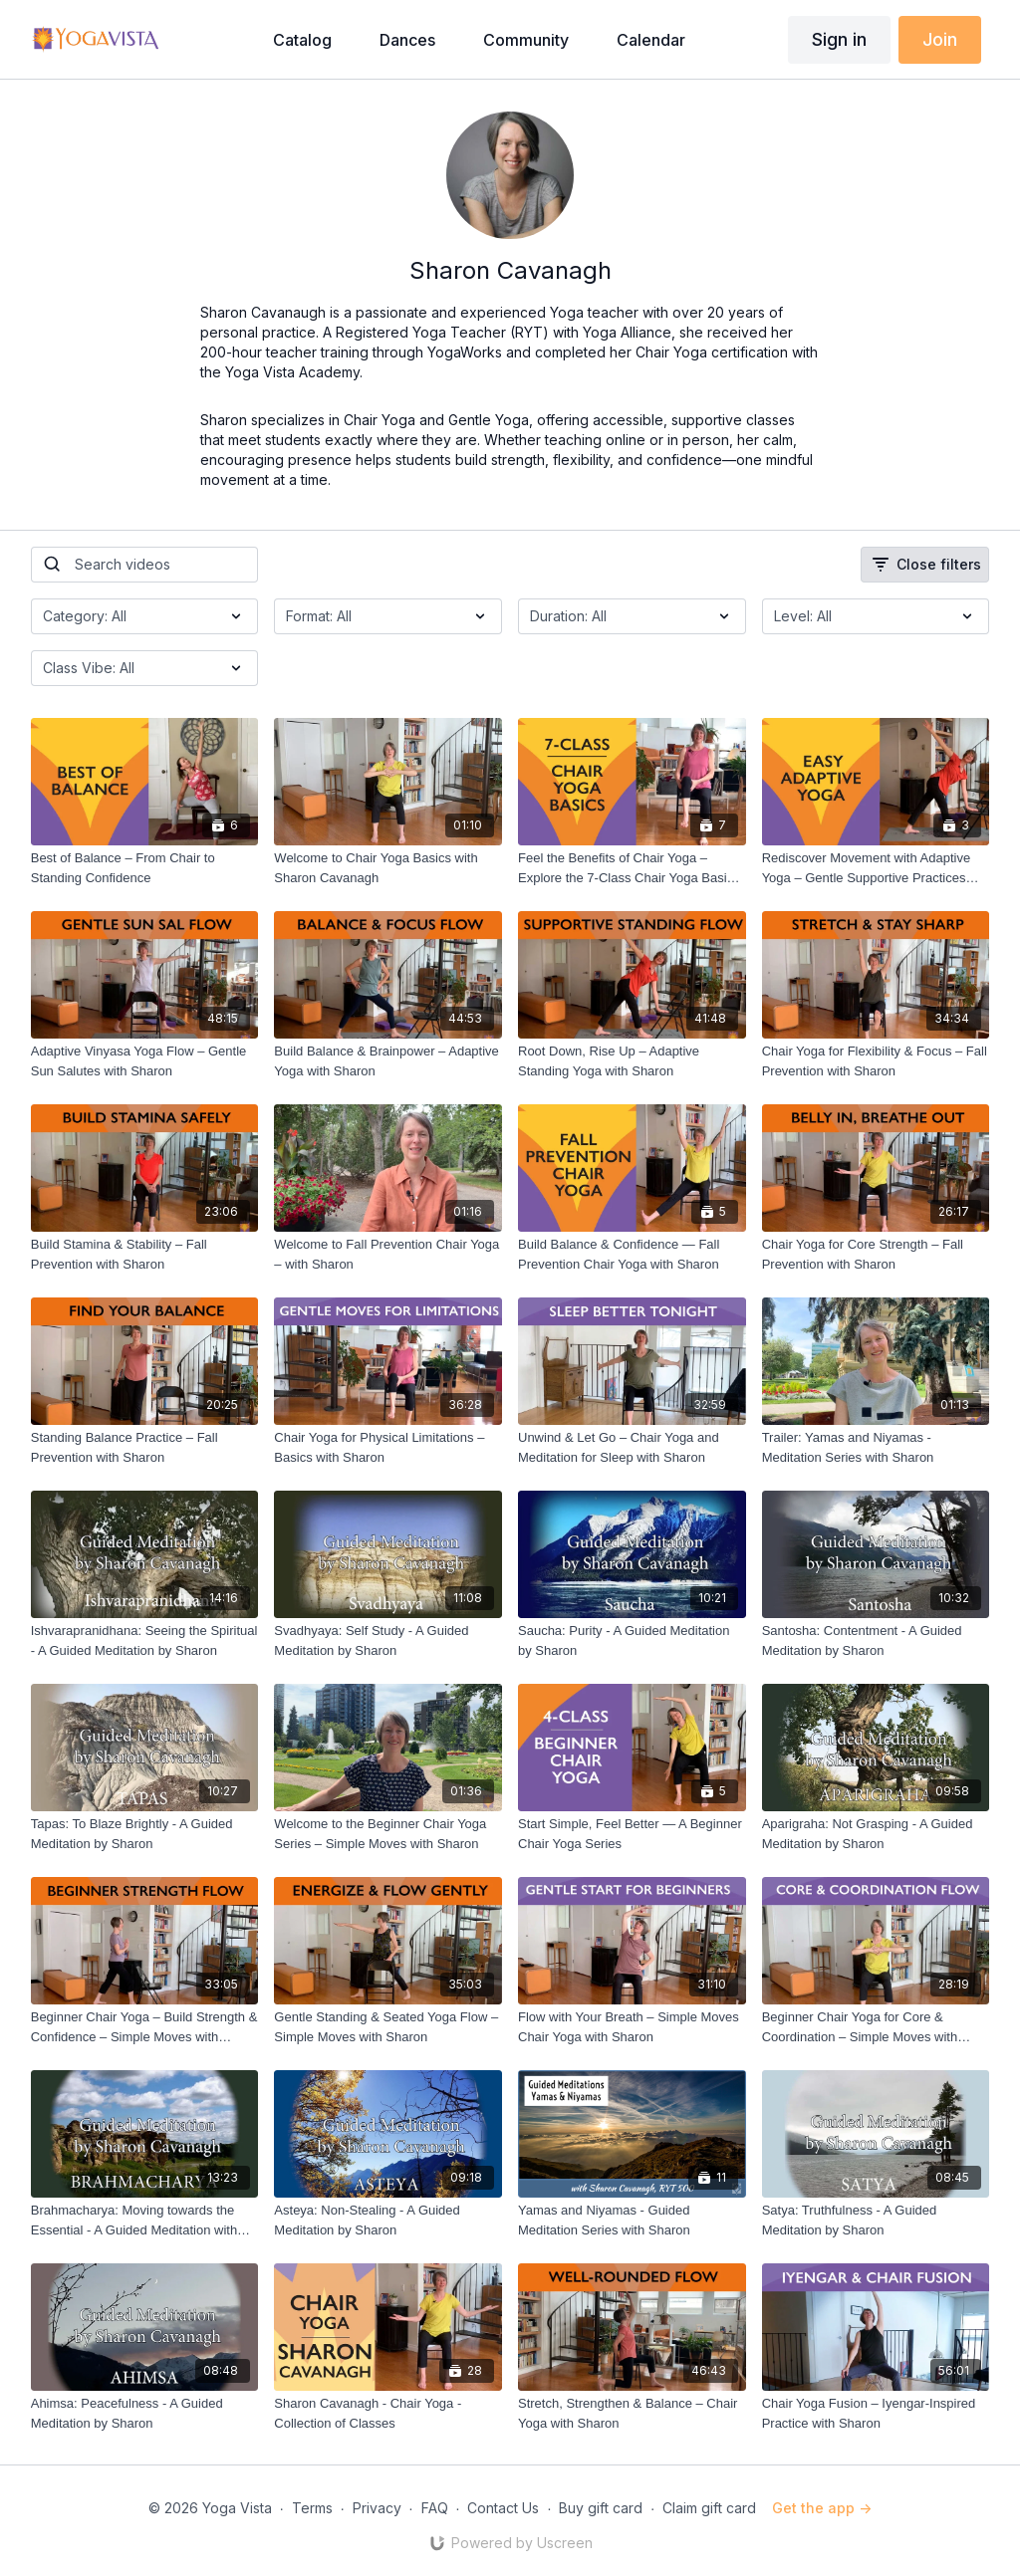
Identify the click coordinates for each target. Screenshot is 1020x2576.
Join (939, 39)
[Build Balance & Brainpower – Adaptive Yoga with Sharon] (388, 1061)
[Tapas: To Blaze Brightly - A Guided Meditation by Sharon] (145, 1833)
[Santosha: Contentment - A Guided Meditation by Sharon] (876, 1640)
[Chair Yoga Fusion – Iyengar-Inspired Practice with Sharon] (876, 2413)
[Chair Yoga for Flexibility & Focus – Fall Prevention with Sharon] (876, 1061)
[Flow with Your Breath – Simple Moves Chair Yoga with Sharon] (632, 2026)
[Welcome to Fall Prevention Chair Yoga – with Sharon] (388, 1254)
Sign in (839, 39)
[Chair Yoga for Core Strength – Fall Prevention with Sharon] (876, 1254)
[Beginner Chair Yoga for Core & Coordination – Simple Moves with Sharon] (876, 2026)
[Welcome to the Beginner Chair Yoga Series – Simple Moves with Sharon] (388, 1833)
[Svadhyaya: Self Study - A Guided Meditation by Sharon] (388, 1640)
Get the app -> (822, 2507)
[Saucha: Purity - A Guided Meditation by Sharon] (632, 1640)
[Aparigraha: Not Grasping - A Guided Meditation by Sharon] (876, 1833)
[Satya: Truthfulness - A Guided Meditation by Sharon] (876, 2220)
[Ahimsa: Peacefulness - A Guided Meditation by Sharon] (145, 2413)
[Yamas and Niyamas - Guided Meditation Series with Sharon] (632, 2220)
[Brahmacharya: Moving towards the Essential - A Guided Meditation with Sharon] (145, 2220)
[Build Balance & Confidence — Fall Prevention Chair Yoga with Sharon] (632, 1254)
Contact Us (503, 2507)
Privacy (377, 2507)
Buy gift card (600, 2507)
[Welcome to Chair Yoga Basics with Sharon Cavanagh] (388, 867)
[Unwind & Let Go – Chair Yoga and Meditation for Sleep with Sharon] (632, 1447)
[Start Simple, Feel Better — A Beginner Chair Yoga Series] (632, 1833)
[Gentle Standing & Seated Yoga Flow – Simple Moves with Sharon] (388, 2026)
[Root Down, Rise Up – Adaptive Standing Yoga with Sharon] (632, 1061)
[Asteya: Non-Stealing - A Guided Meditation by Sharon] (388, 2220)
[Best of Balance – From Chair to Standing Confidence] (145, 867)
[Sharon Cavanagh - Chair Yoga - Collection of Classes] (388, 2413)
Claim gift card (709, 2507)
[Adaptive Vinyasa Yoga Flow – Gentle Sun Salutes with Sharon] (145, 1061)
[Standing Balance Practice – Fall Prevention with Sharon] (145, 1447)
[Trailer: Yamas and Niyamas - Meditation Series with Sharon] (876, 1447)
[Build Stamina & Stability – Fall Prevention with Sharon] (145, 1254)
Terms (312, 2507)
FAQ (434, 2507)
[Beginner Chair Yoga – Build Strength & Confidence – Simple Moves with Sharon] (145, 2026)
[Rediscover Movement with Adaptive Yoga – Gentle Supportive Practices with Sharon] (876, 867)
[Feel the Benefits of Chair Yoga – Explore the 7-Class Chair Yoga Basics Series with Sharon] (632, 867)
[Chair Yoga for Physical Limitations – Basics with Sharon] (388, 1447)
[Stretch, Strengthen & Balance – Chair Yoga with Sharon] (632, 2413)
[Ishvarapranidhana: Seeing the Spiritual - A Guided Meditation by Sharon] (145, 1640)
